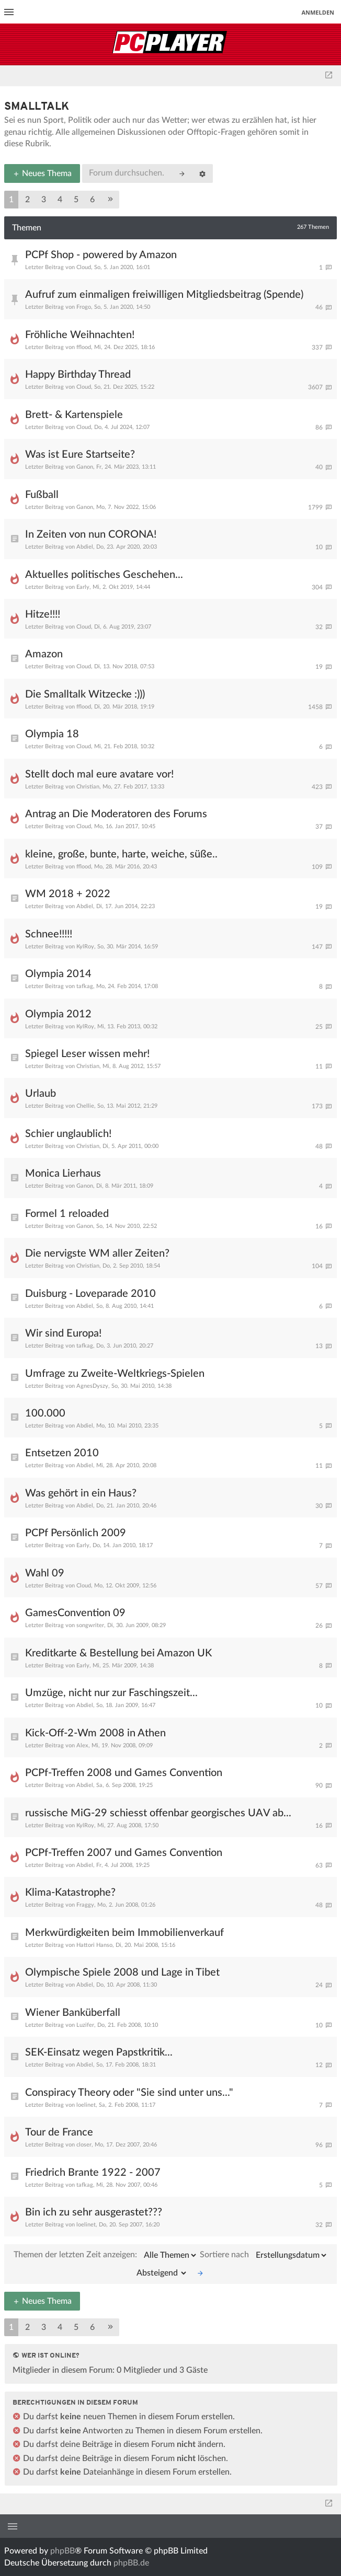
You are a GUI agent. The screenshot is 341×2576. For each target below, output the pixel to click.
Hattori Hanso (94, 1945)
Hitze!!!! (42, 614)
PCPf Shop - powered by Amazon (101, 255)
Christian (87, 787)
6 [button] (92, 199)
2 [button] (27, 199)
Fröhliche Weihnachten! (79, 335)
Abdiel (84, 547)
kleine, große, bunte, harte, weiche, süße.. (121, 854)
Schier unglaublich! (68, 1134)
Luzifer (85, 2025)
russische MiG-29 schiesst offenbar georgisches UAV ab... (158, 1813)
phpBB (62, 2551)
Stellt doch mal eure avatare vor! (99, 774)
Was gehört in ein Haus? (81, 1493)
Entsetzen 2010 (62, 1453)
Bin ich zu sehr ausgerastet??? (93, 2212)
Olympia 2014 (58, 974)
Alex (82, 1745)
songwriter (90, 1625)
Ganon (84, 467)
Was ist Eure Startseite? (80, 454)
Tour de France (59, 2132)
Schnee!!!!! (48, 934)
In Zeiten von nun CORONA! (90, 534)
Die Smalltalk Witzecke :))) (85, 694)
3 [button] (43, 199)
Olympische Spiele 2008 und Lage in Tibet (122, 1972)
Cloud (83, 267)
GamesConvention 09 (75, 1613)
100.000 (45, 1413)
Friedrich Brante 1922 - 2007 (93, 2172)
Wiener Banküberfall (72, 2013)
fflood (83, 347)
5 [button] (76, 199)
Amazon (44, 654)
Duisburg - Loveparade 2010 (90, 1294)
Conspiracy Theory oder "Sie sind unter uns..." (129, 2092)
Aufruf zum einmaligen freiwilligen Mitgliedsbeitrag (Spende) (164, 294)
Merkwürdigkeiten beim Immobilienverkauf (124, 1933)
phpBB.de (131, 2563)
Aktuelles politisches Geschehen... (104, 575)
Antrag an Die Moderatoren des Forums (116, 814)
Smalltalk (36, 106)
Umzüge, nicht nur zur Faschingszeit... (111, 1693)
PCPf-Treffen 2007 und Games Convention (123, 1853)
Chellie (85, 1106)
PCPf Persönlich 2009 (75, 1533)
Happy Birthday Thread (78, 374)
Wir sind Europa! (63, 1333)
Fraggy (85, 1905)
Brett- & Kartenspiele (74, 415)
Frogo (83, 307)
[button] (110, 199)
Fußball (42, 495)
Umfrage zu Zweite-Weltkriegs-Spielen (114, 1373)
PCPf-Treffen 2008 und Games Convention (123, 1773)
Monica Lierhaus (63, 1173)
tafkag (84, 986)
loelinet (86, 2105)
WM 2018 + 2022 (67, 894)
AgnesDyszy (92, 1386)
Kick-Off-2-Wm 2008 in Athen (95, 1733)
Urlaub (40, 1093)
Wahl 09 (44, 1573)
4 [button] (60, 199)
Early (82, 587)
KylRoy (85, 946)
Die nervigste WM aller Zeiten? (97, 1253)
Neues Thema (42, 173)
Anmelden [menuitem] (317, 12)
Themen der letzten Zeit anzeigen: (106, 2255)
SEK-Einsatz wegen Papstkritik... (99, 2052)
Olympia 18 (52, 734)
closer (84, 2145)
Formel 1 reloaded (67, 1214)
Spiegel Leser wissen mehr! (87, 1054)
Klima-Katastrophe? (70, 1892)
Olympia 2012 (58, 1014)
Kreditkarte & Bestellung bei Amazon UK (118, 1653)
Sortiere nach (264, 2255)
